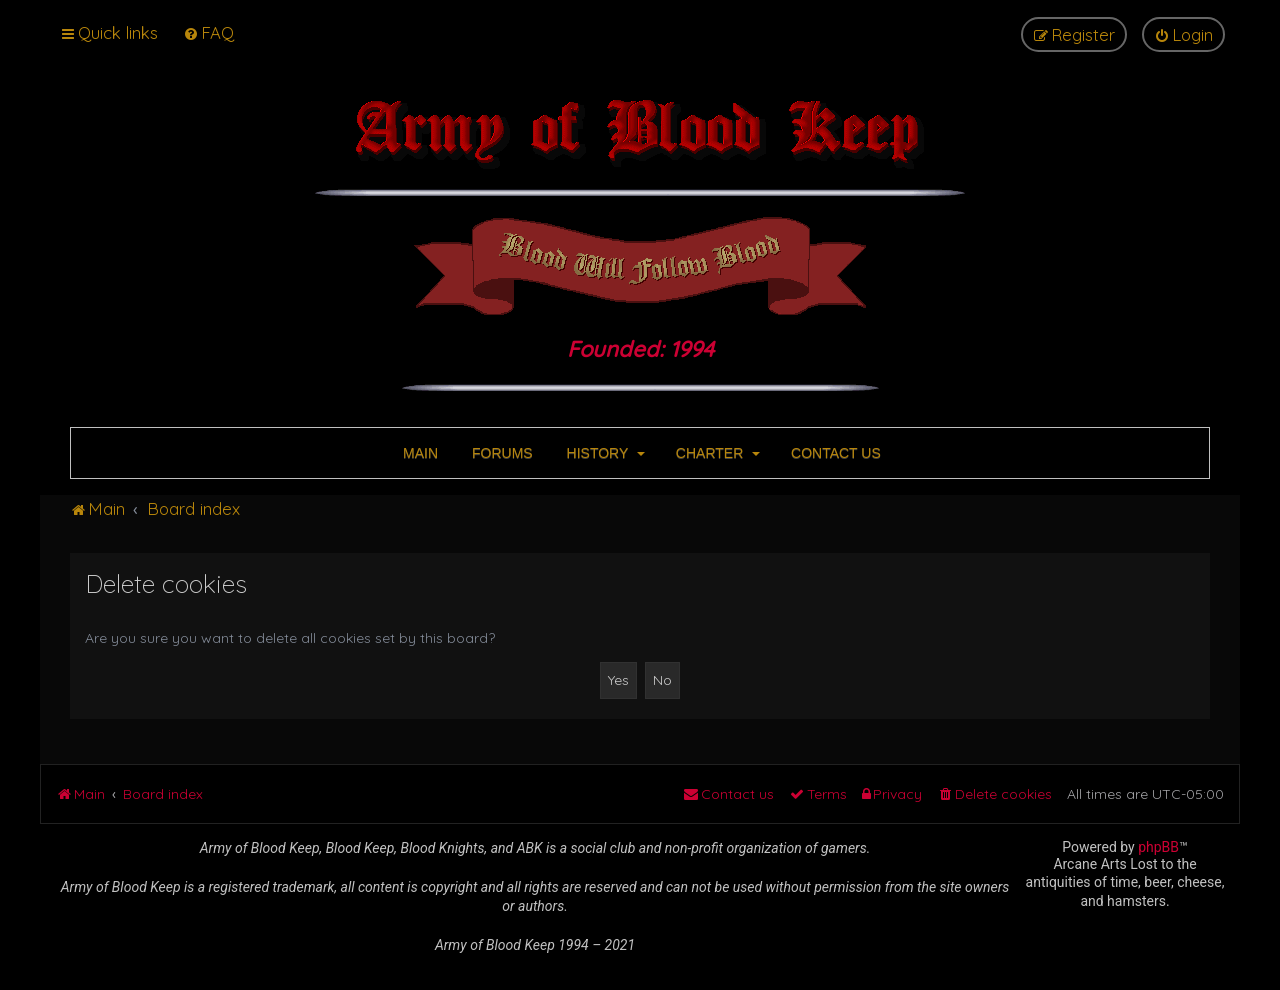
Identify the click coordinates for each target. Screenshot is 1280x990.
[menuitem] (208, 32)
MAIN (418, 453)
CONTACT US (834, 453)
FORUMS (500, 453)
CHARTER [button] (716, 453)
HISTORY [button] (604, 453)
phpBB (1158, 847)
